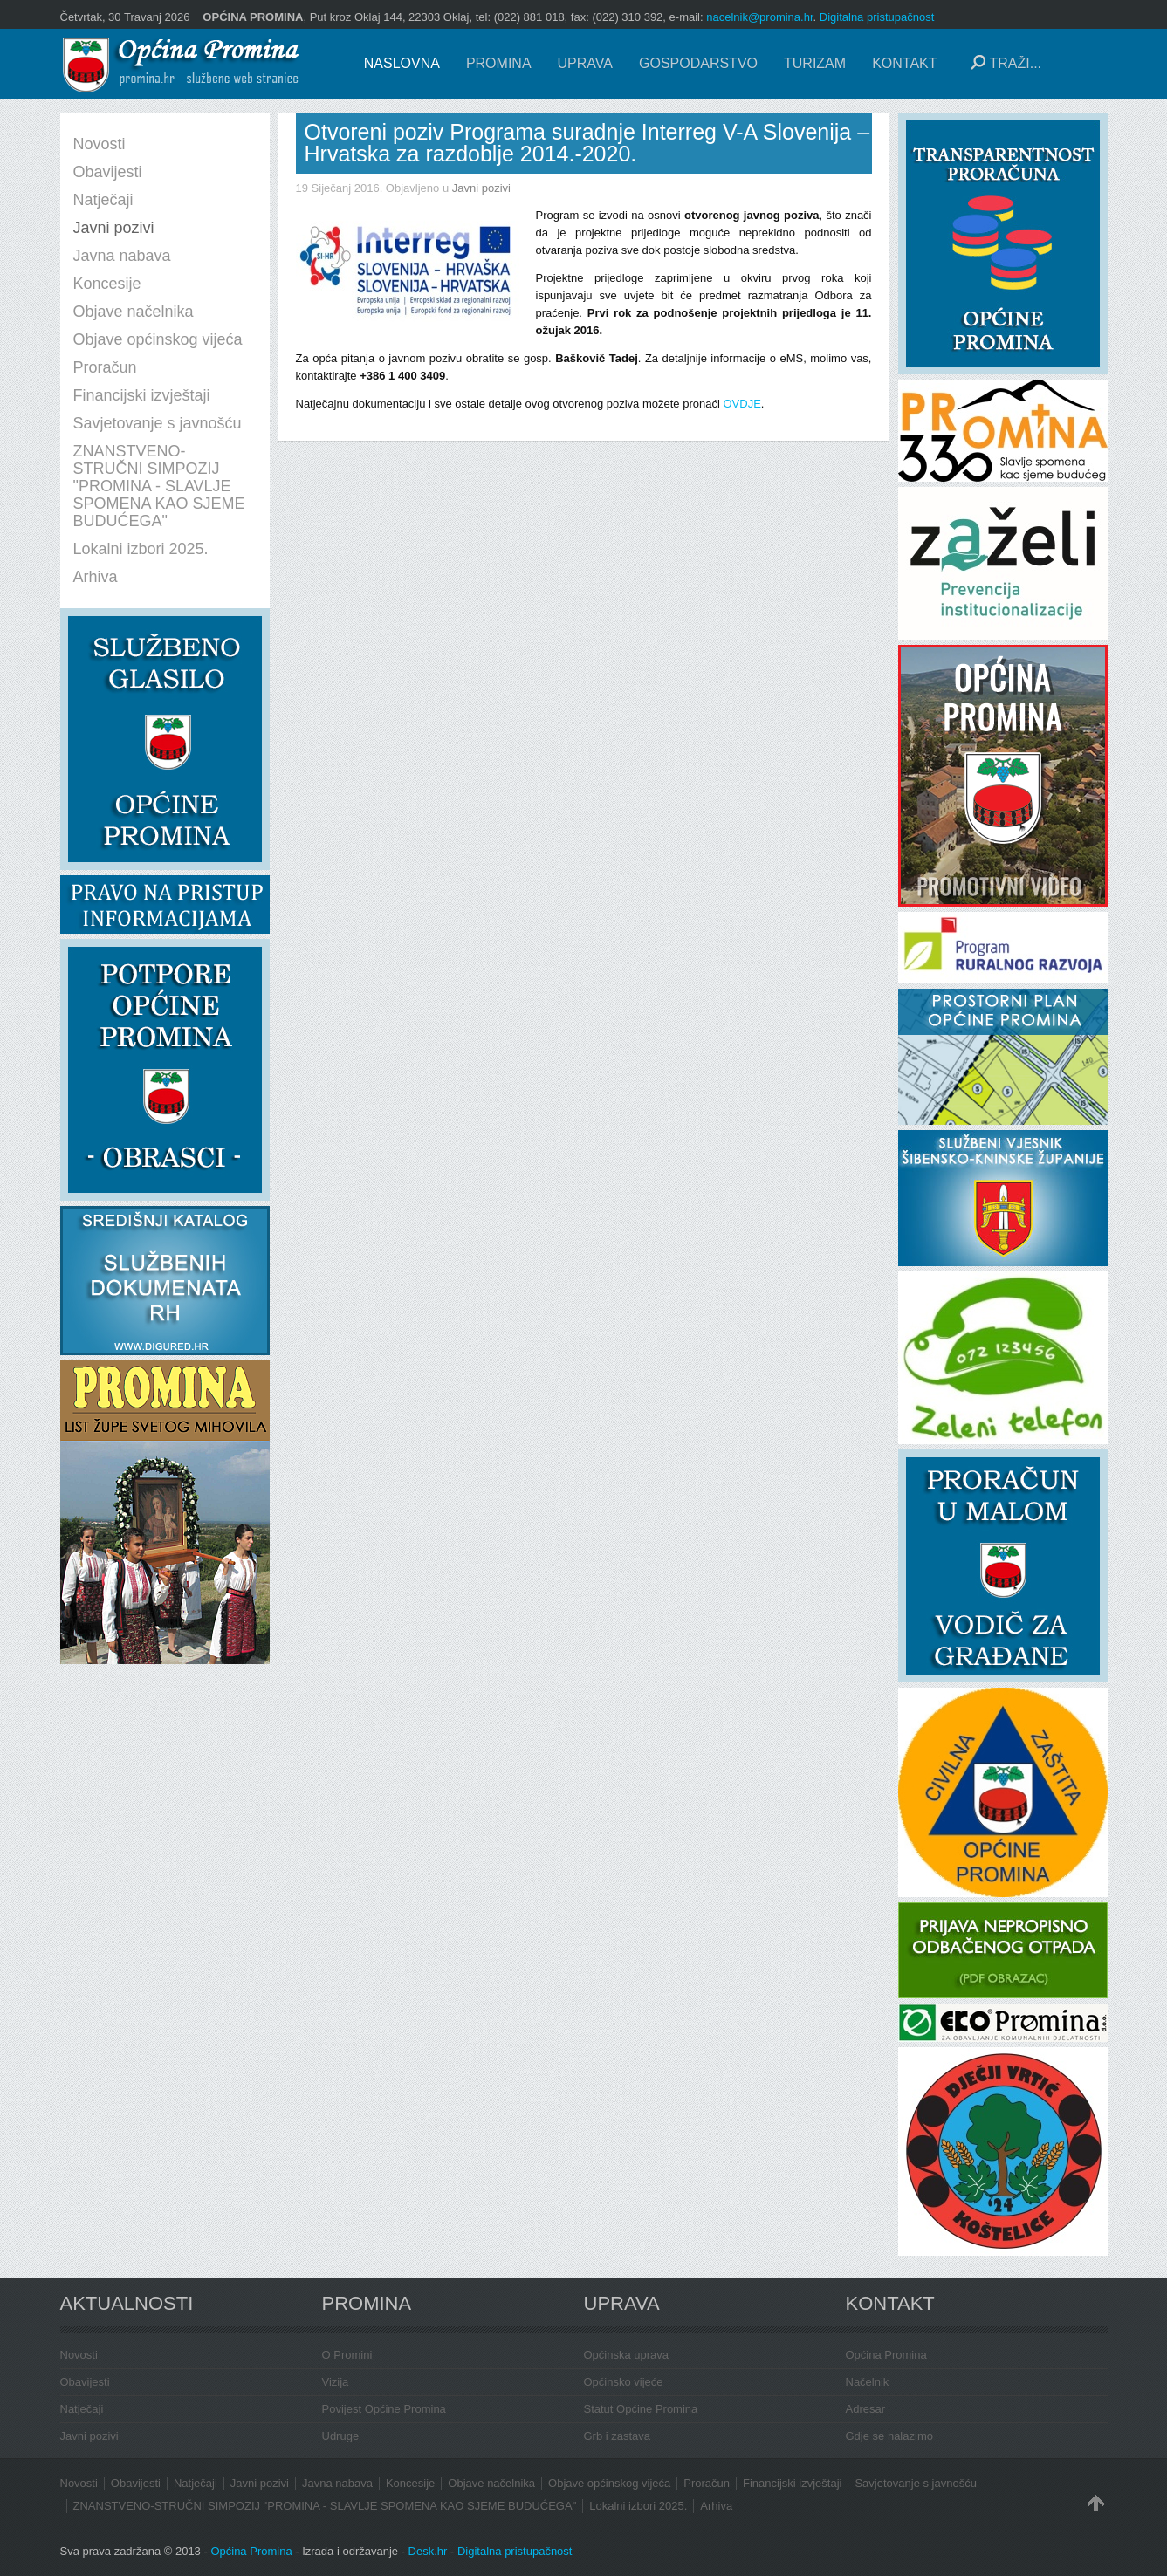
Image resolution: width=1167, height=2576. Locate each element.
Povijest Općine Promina (384, 2408)
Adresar (866, 2408)
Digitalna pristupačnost (877, 17)
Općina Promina (886, 2354)
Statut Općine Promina (641, 2408)
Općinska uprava (626, 2354)
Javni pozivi (481, 188)
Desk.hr (428, 2551)
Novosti (79, 2354)
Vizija (335, 2381)
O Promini (347, 2354)
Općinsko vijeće (623, 2381)
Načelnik (867, 2381)
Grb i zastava (617, 2435)
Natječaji (82, 2408)
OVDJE (741, 403)
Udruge (341, 2435)
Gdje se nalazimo (889, 2435)
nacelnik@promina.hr (759, 17)
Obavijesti (85, 2381)
